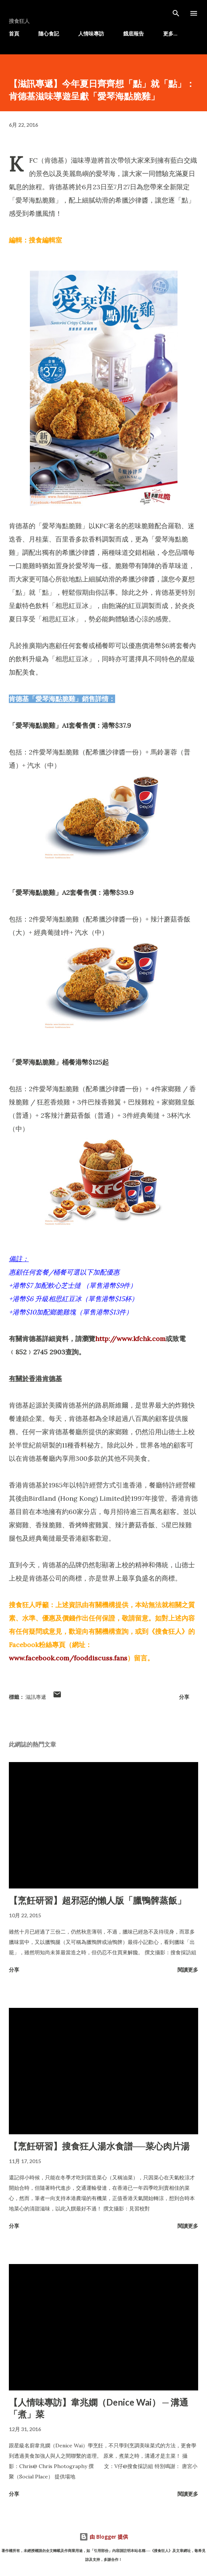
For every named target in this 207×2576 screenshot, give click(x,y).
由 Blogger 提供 (103, 2536)
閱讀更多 (187, 1969)
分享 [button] (184, 1697)
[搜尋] (176, 13)
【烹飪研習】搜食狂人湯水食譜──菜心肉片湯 (99, 2146)
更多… (170, 33)
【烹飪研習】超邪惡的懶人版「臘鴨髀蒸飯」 (97, 1900)
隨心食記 (48, 33)
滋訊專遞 (35, 1697)
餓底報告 (133, 33)
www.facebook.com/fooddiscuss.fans (68, 1658)
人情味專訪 (91, 33)
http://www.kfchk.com (130, 1338)
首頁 (14, 33)
